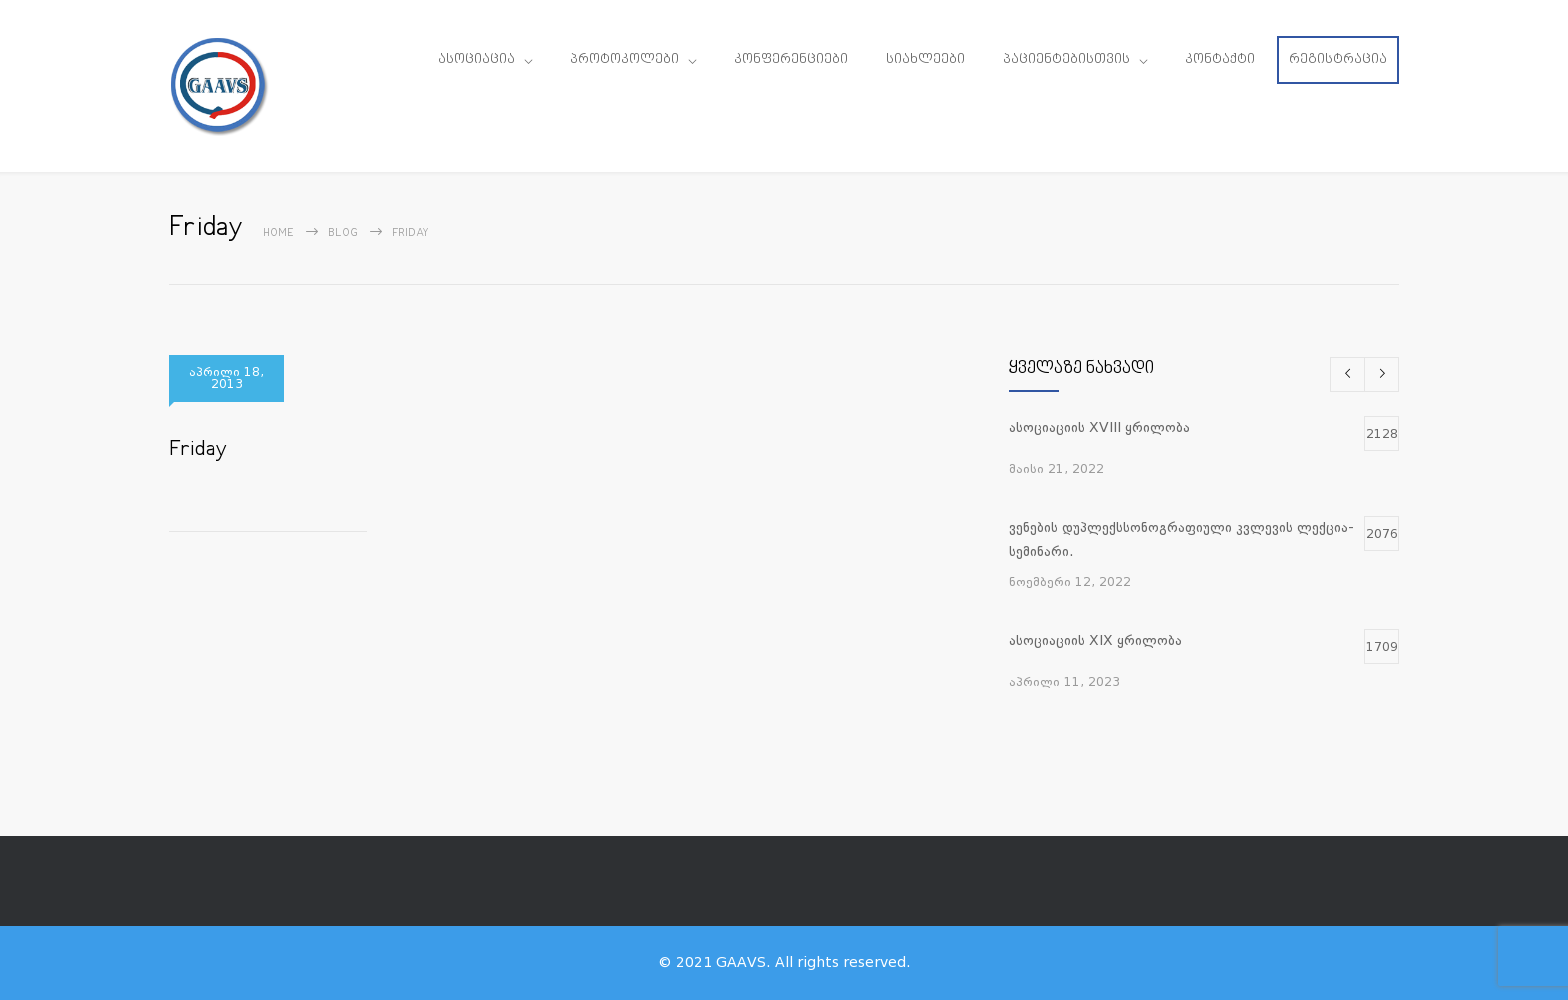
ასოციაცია (476, 59)
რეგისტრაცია (1338, 59)
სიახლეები (925, 59)
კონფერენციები (791, 59)
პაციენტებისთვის (1066, 59)
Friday (198, 450)
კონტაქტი (1220, 59)
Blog (343, 233)
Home (278, 233)
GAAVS (741, 962)
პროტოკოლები (624, 59)
